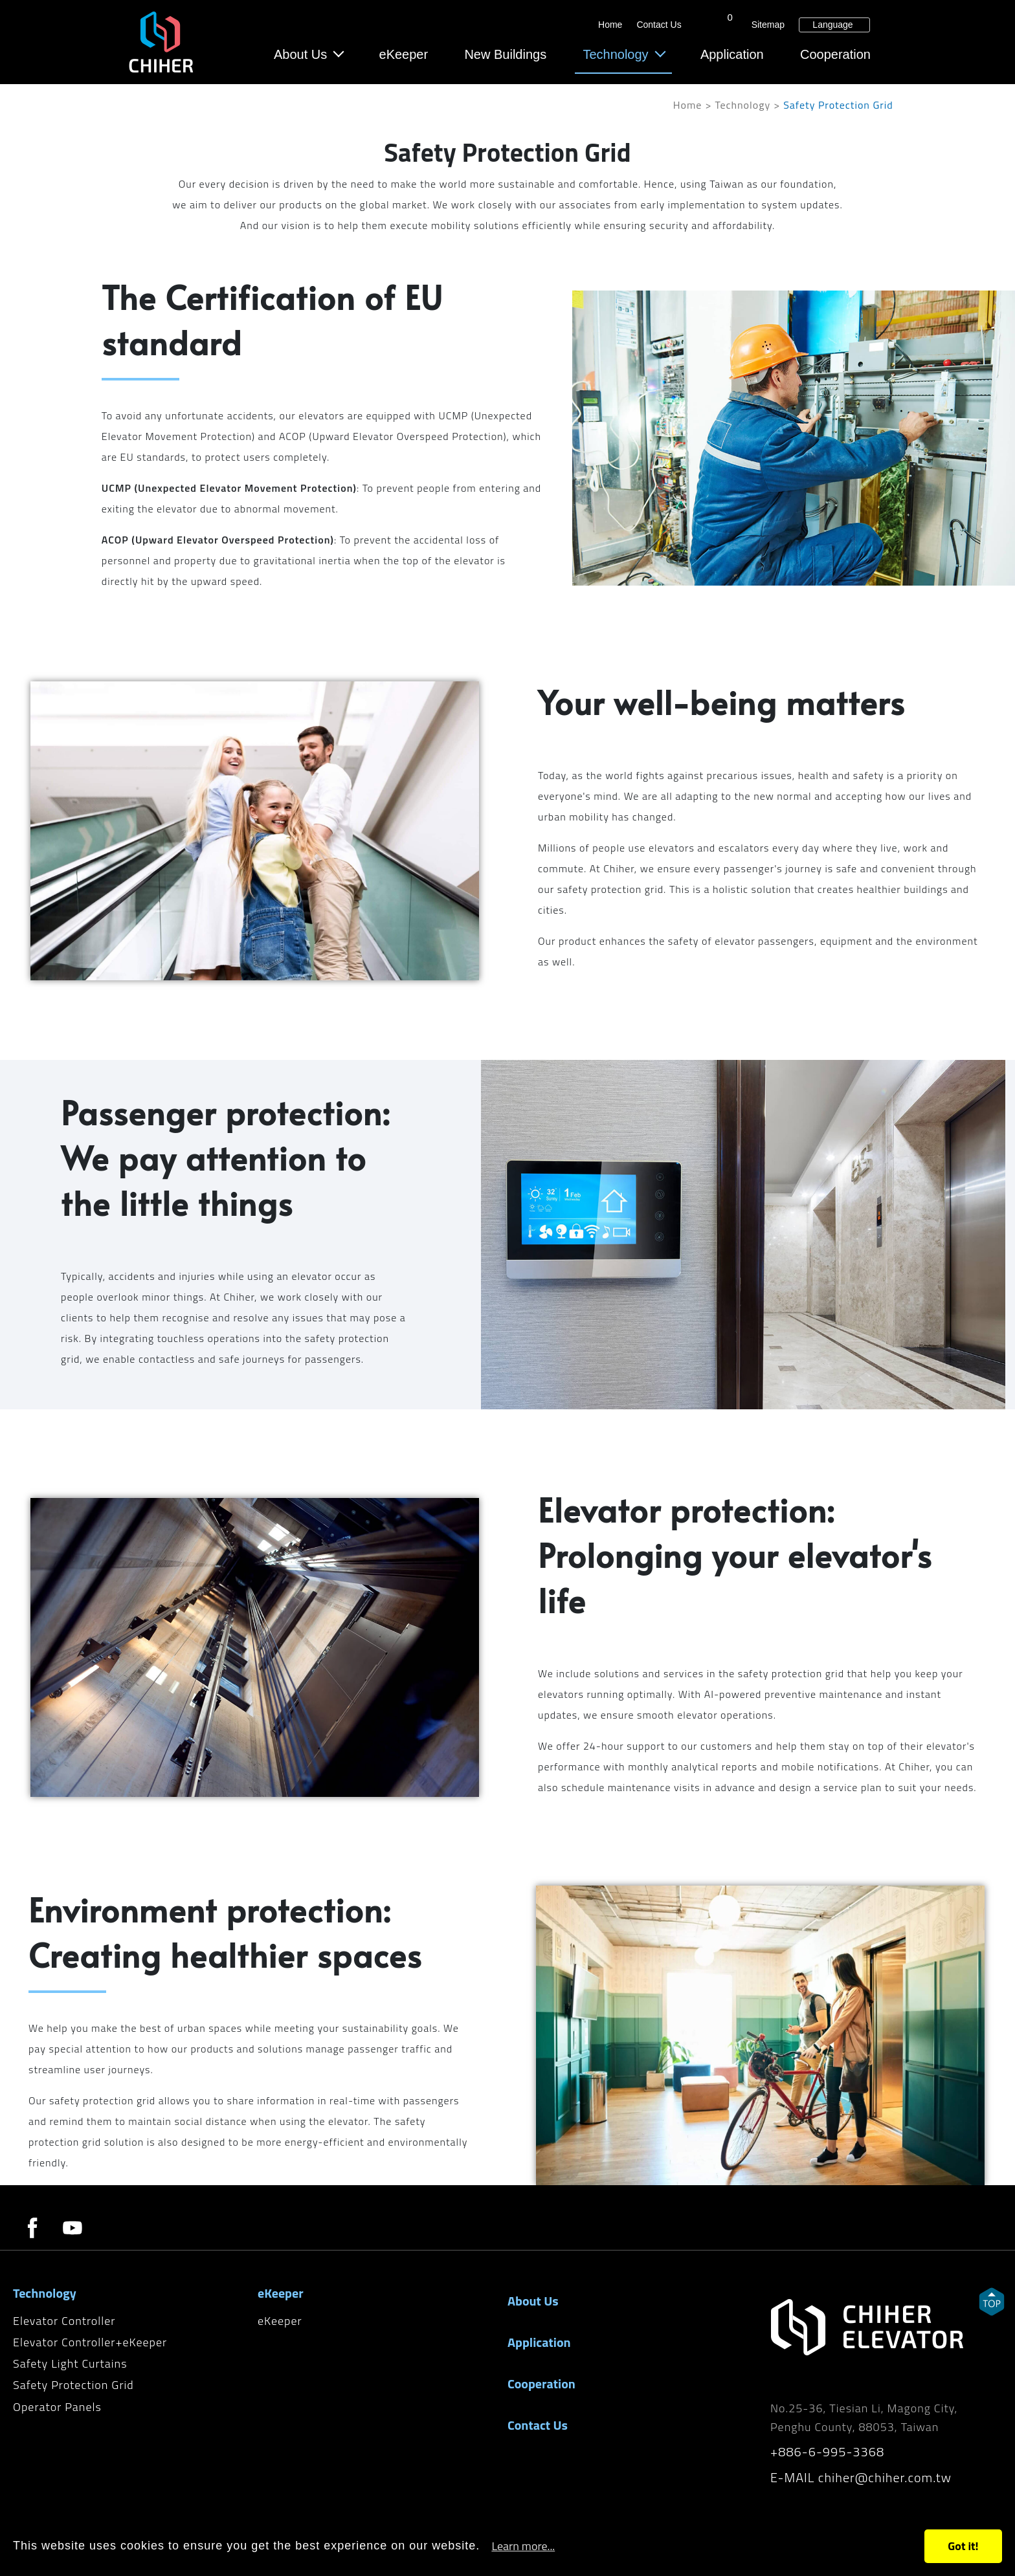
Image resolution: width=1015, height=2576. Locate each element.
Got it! (963, 2546)
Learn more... (523, 2546)
